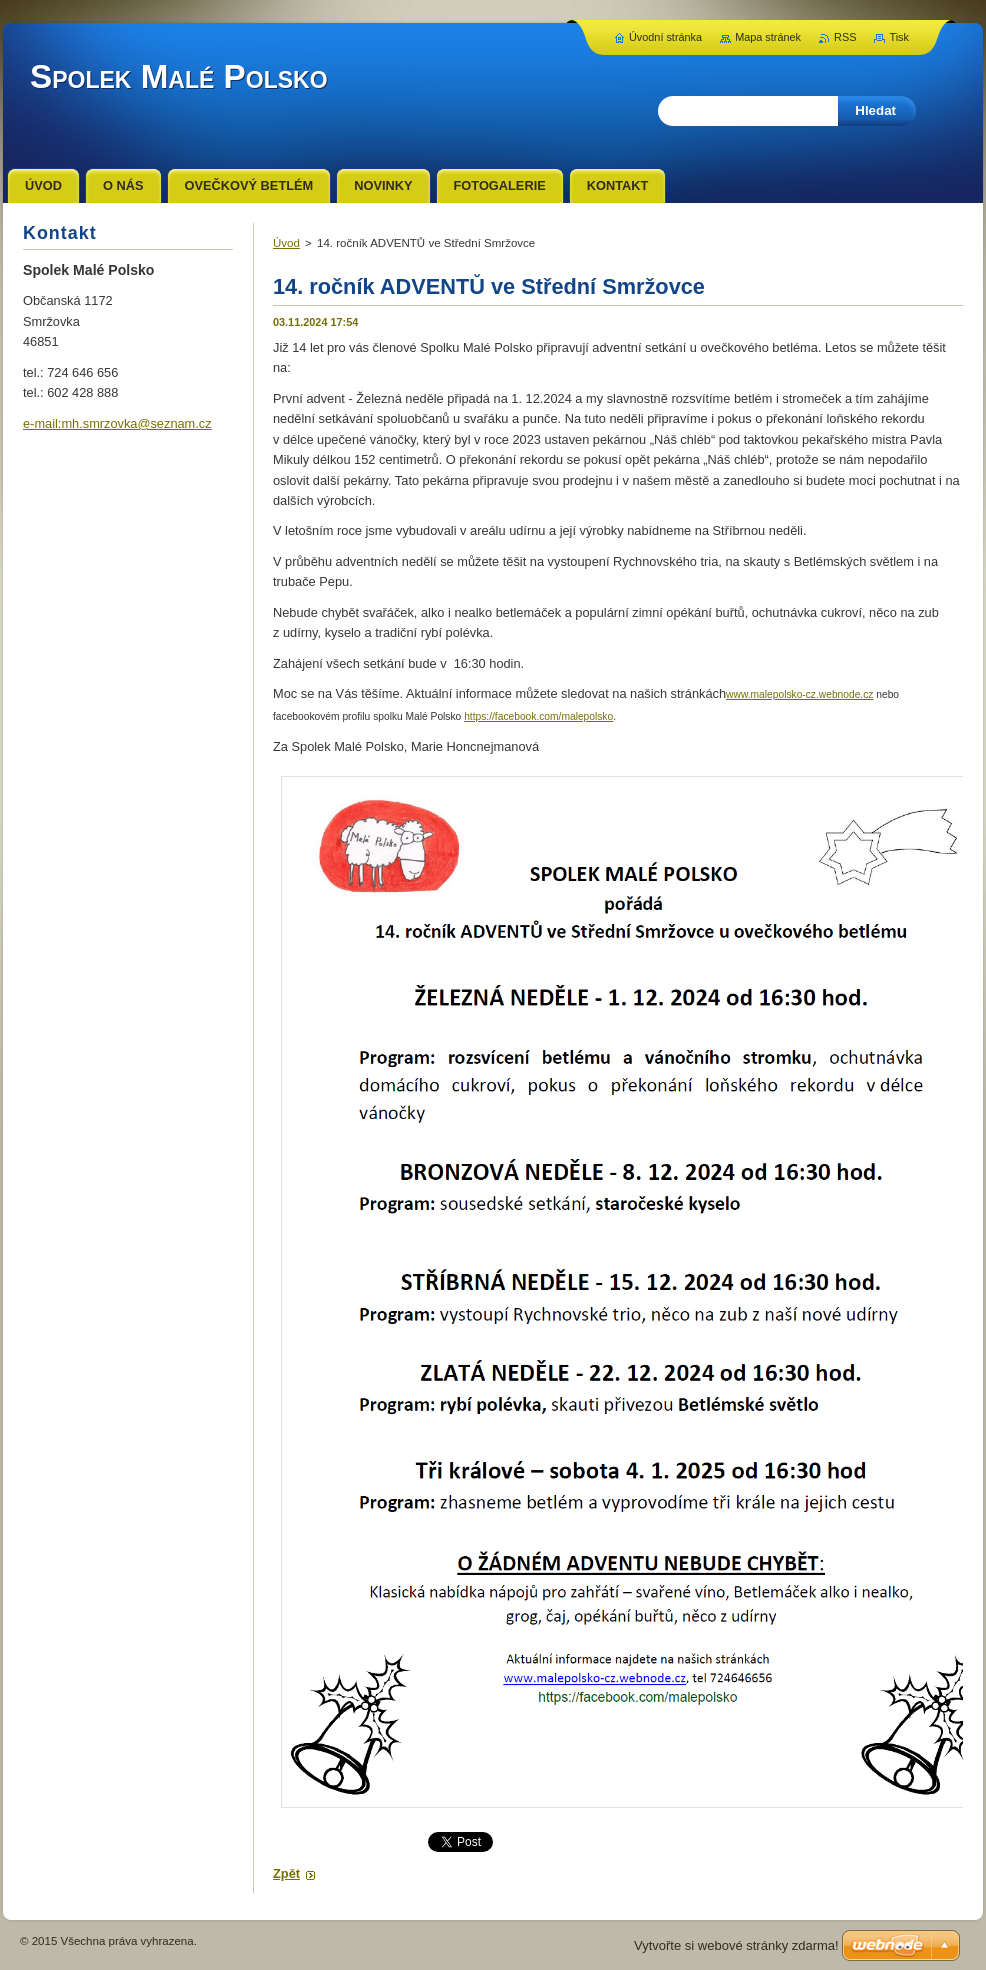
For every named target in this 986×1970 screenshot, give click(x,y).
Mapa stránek (768, 37)
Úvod (286, 243)
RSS (845, 37)
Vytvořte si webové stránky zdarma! (736, 1945)
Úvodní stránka (665, 37)
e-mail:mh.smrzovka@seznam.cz (117, 423)
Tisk (899, 37)
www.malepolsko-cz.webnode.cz (799, 694)
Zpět (286, 1873)
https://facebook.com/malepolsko (538, 716)
